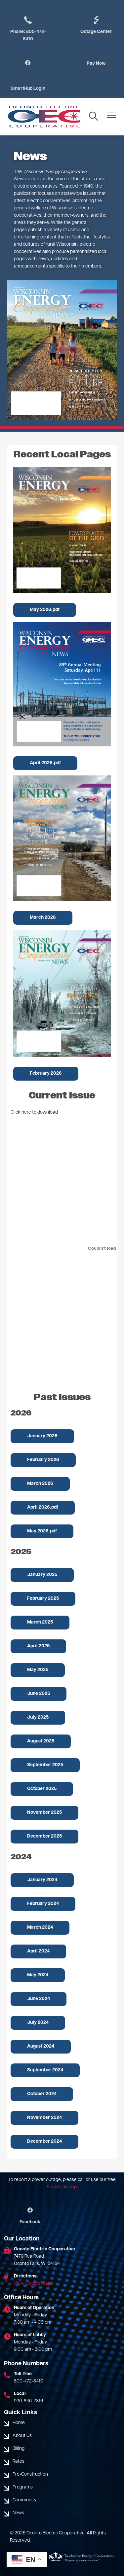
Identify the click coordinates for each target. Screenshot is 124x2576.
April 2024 (38, 1951)
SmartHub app (62, 2187)
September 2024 (45, 2070)
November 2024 (44, 2117)
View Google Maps (33, 2283)
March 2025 (40, 1622)
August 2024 (40, 2046)
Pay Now (96, 63)
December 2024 (44, 2141)
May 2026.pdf (45, 609)
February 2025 (43, 1598)
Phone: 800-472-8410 (28, 28)
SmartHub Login (28, 88)
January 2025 (42, 1574)
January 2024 (42, 1880)
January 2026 (42, 1436)
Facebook (30, 2216)
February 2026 (46, 1073)
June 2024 (38, 1998)
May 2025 (37, 1669)
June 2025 (38, 1693)
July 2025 (38, 1717)
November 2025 (44, 1812)
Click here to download (34, 1112)
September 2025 (45, 1765)
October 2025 (42, 1788)
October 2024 (42, 2094)
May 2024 (37, 1975)
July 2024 (38, 2022)
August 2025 (40, 1741)
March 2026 (43, 917)
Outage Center (96, 24)
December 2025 (44, 1836)
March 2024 (40, 1927)
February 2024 (43, 1903)
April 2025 (38, 1646)
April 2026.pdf (45, 763)
